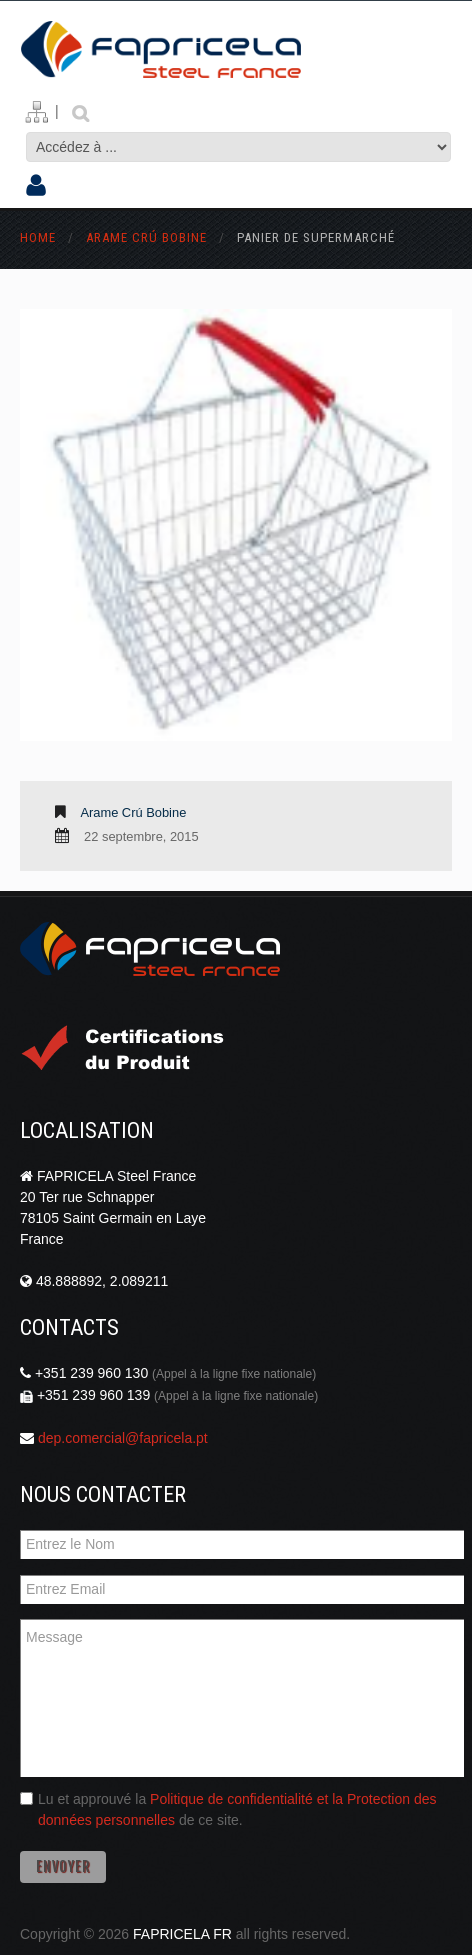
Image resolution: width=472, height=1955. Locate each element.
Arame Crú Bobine (146, 237)
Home (38, 237)
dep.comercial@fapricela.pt (123, 1438)
